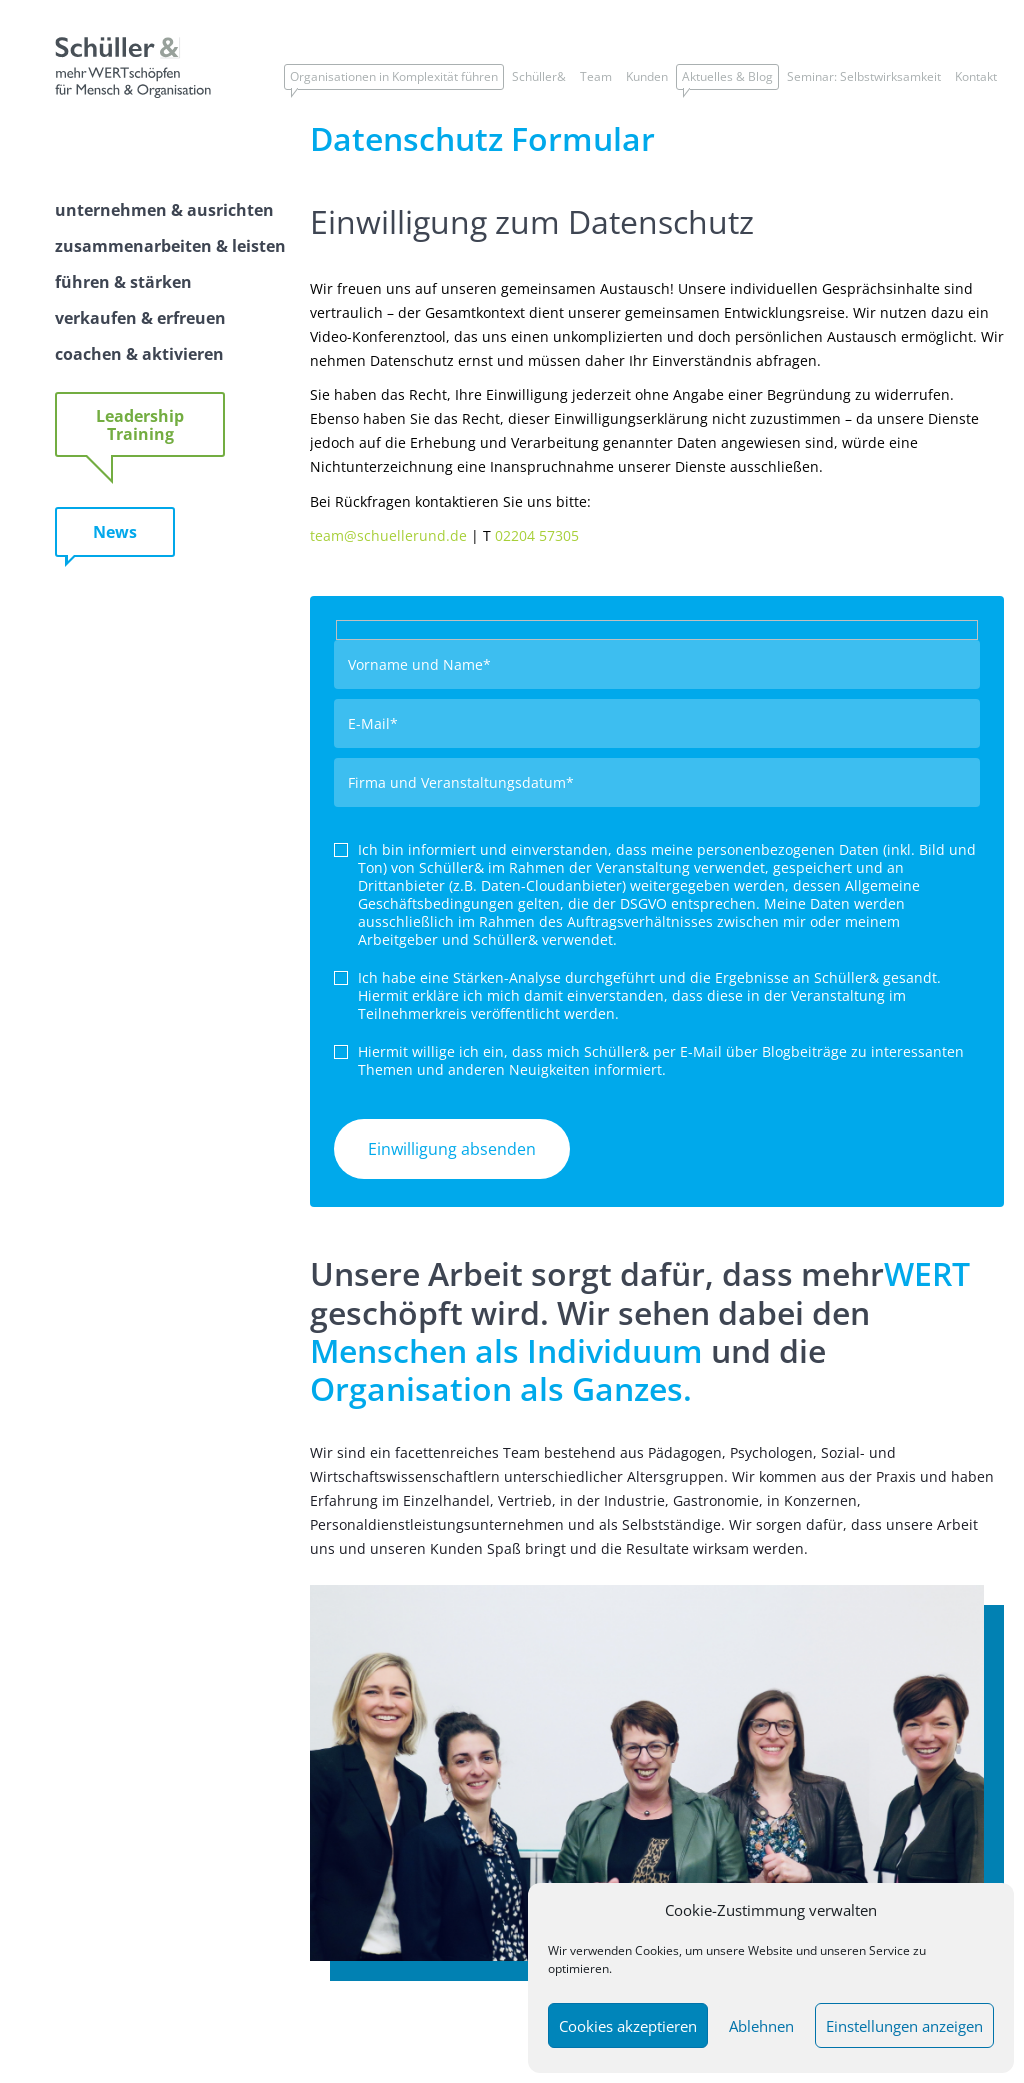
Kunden (647, 76)
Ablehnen (761, 2026)
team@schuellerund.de (388, 535)
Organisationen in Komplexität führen (394, 76)
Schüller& (539, 76)
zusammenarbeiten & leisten (170, 246)
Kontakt (976, 76)
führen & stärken (123, 282)
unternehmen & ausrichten (164, 210)
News (115, 532)
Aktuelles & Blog (727, 76)
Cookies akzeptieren (628, 2026)
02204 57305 (537, 535)
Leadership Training (140, 425)
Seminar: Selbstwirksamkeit (864, 76)
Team (596, 76)
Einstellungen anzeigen (904, 2026)
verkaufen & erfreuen (140, 318)
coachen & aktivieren (139, 354)
